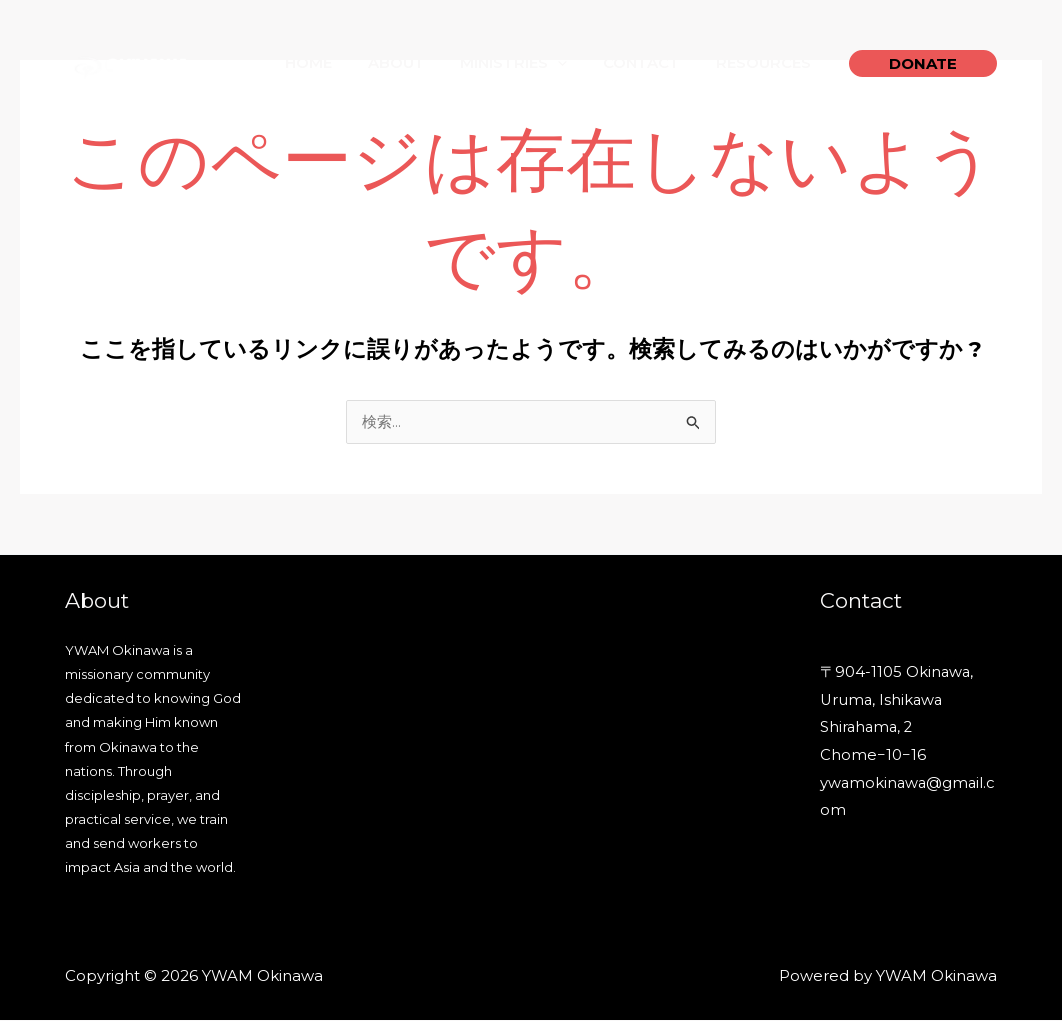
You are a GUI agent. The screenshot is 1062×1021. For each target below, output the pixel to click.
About (416, 62)
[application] (572, 63)
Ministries (528, 63)
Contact (650, 62)
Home (334, 62)
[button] (923, 63)
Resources (766, 62)
